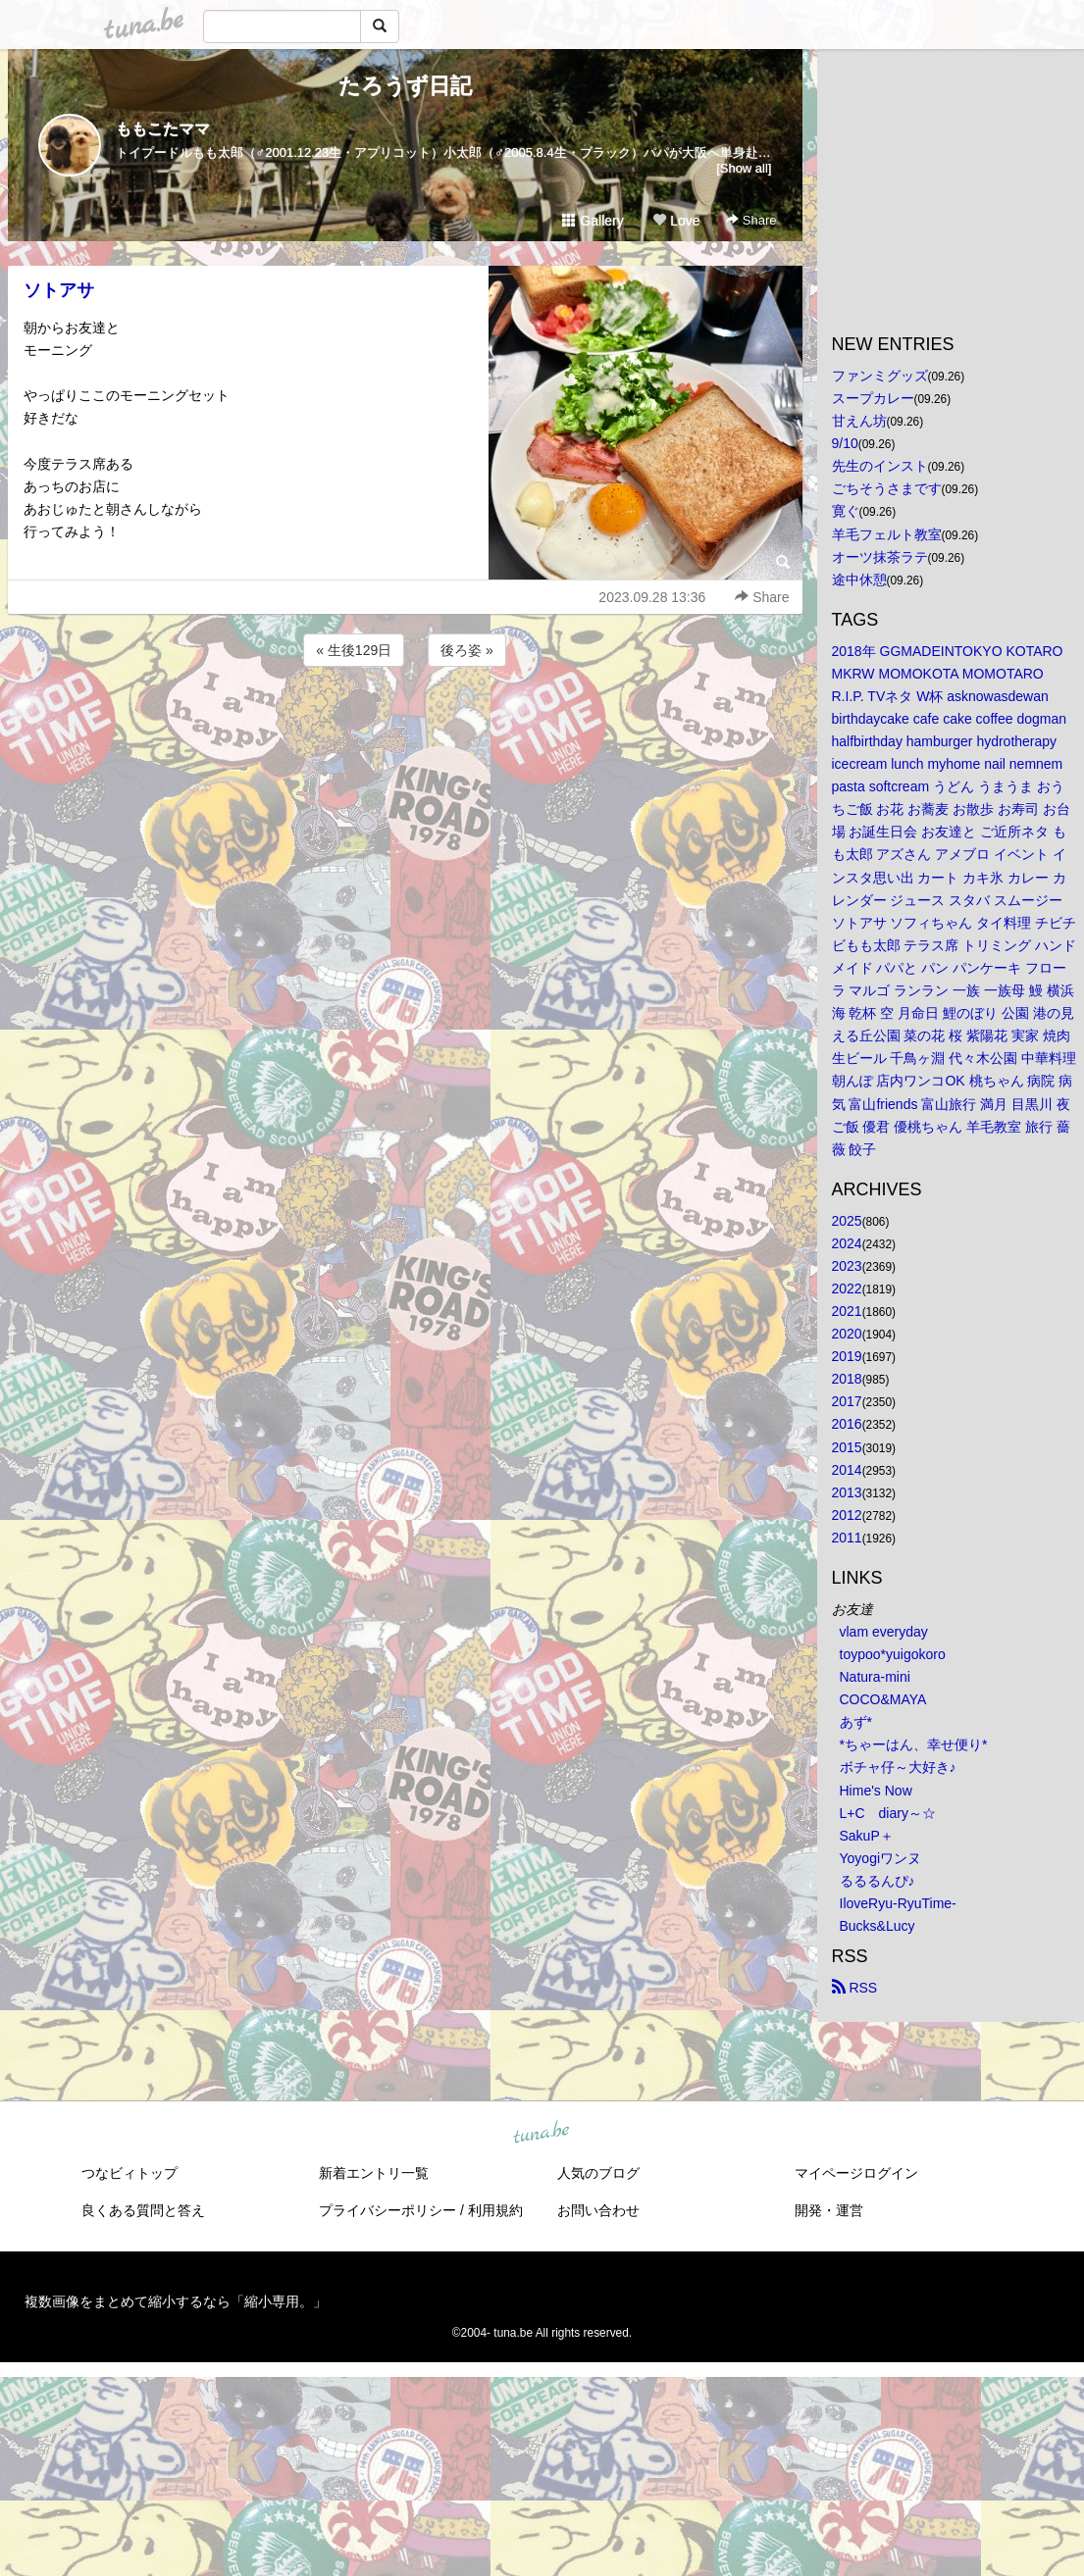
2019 (847, 1356)
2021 (847, 1311)
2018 (847, 1379)
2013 (847, 1492)
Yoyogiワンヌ (881, 1858)
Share (751, 220)
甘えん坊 (859, 421)
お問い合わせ (598, 2210)
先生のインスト (880, 466)
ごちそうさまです (887, 488)
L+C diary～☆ (888, 1813)
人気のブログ (598, 2173)
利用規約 (495, 2210)
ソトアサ (59, 290)
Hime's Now (876, 1790)
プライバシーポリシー (387, 2210)
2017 (847, 1401)
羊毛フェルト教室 (887, 534)
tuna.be (541, 2133)
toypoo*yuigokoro (893, 1654)
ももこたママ (163, 129)
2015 (847, 1447)
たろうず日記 (405, 86)
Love (675, 220)
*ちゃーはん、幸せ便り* (914, 1744)
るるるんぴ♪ (877, 1881)
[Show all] (743, 168)
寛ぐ (845, 511)
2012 (847, 1515)
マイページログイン (856, 2173)
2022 (847, 1288)
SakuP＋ (867, 1836)
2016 (847, 1424)
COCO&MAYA (883, 1699)
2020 (847, 1333)
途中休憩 (859, 579)
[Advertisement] (405, 724)
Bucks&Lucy (877, 1926)
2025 (847, 1221)
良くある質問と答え (143, 2210)
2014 (847, 1470)
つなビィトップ (129, 2173)
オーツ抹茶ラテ (880, 557)
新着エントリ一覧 (374, 2173)
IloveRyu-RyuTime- (898, 1903)
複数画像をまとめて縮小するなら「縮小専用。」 (176, 2301)
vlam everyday (884, 1632)
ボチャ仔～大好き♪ (898, 1767)
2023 (847, 1266)
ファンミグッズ (880, 375)
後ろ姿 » (466, 650)
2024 (847, 1243)
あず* (856, 1722)
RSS (855, 1987)
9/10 (845, 443)
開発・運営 (829, 2210)
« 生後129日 (353, 650)
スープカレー (873, 398)
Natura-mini (875, 1677)
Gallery (592, 220)
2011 (847, 1537)
